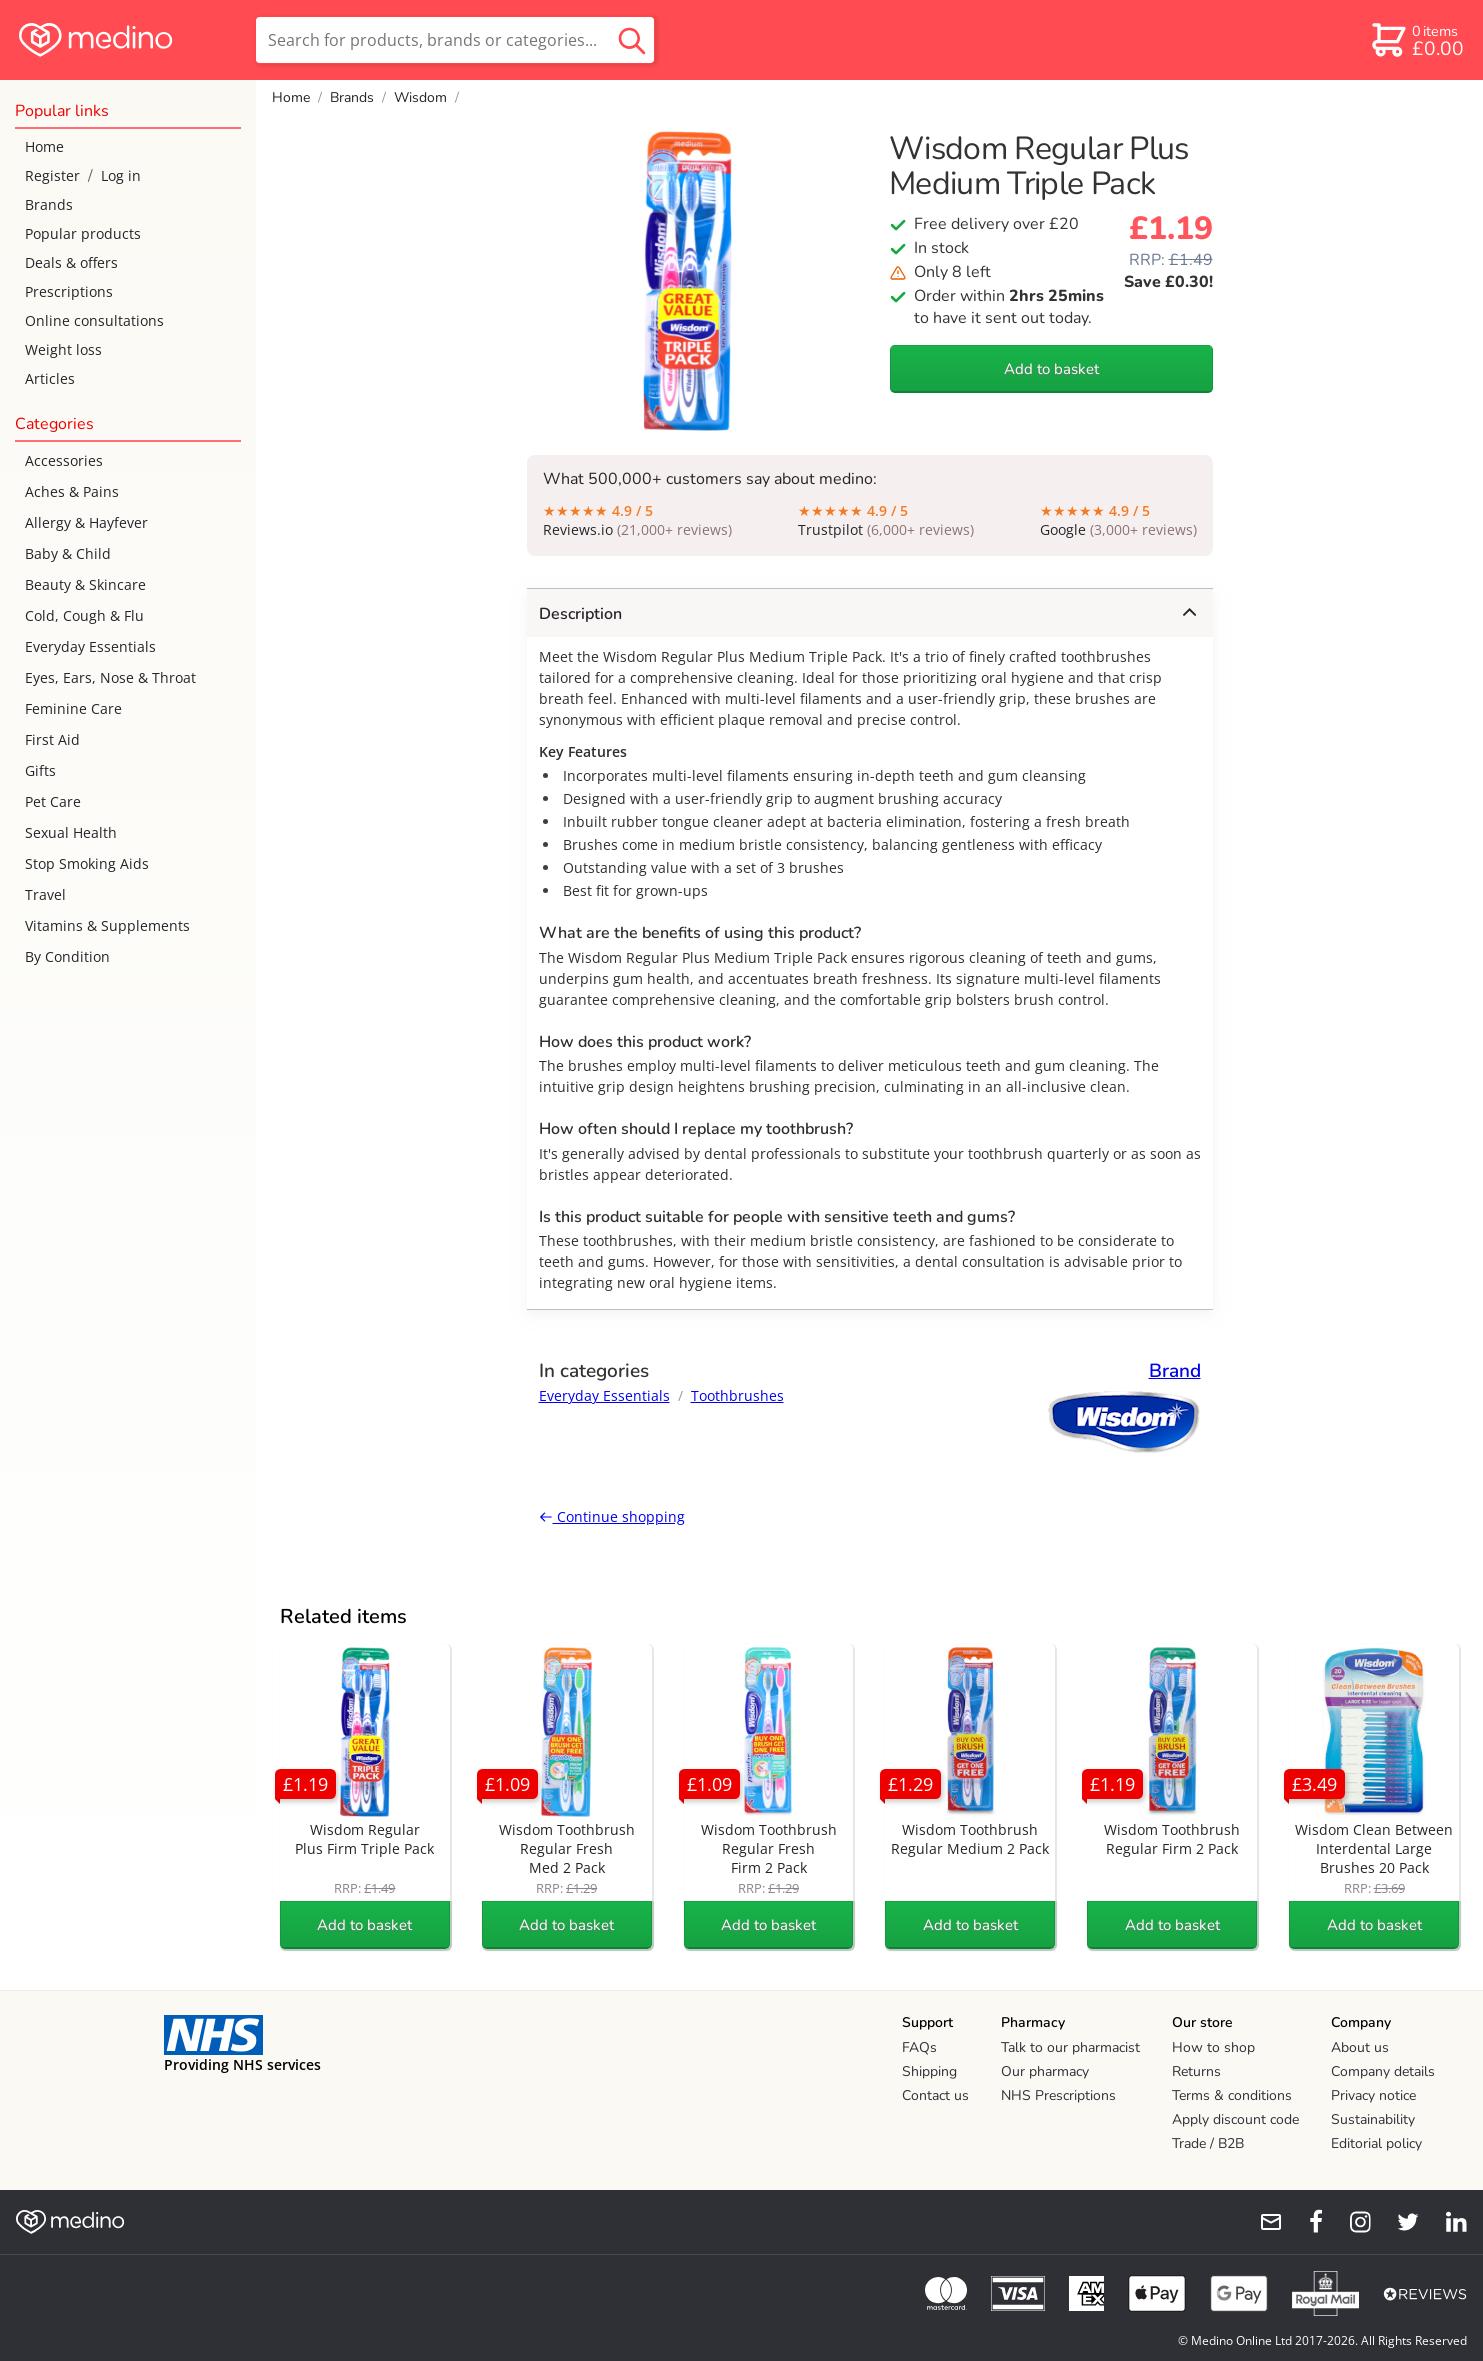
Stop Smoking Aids (87, 863)
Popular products (83, 233)
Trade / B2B (1208, 2143)
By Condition (67, 956)
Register (52, 175)
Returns (1196, 2071)
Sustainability (1373, 2119)
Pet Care (53, 801)
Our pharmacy (1045, 2071)
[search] (455, 40)
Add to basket (1051, 369)
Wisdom (420, 97)
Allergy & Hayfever (86, 522)
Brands (49, 204)
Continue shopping (612, 1516)
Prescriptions (69, 291)
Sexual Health (71, 832)
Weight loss (63, 349)
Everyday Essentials (90, 646)
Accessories (64, 460)
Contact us (935, 2095)
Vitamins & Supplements (107, 925)
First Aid (52, 739)
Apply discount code (1235, 2119)
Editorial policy (1376, 2143)
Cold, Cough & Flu (84, 615)
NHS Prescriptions (1058, 2095)
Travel (45, 894)
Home (44, 146)
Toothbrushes (737, 1395)
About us (1360, 2047)
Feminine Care (73, 708)
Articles (50, 378)
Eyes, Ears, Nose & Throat (110, 677)
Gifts (40, 770)
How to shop (1213, 2047)
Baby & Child (68, 553)
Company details (1383, 2071)
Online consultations (94, 320)
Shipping (929, 2071)
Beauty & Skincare (85, 584)
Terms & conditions (1232, 2095)
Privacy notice (1373, 2095)
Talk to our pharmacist (1070, 2047)
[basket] (1416, 40)
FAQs (919, 2047)
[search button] (632, 40)
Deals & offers (71, 262)
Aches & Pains (72, 491)
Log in (121, 175)
